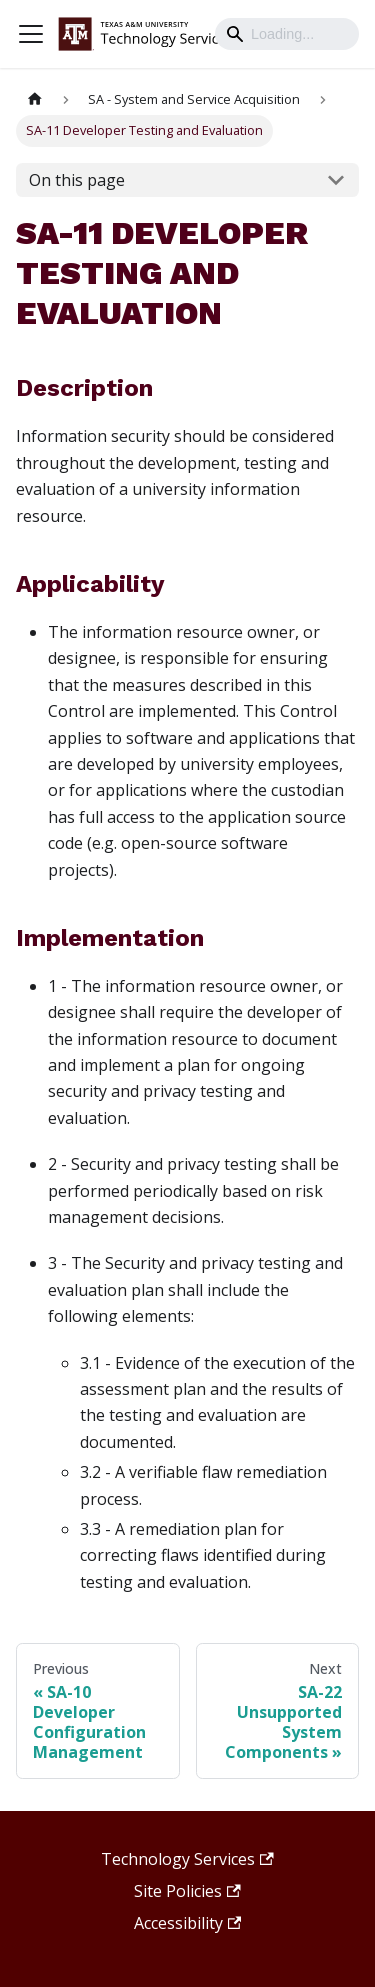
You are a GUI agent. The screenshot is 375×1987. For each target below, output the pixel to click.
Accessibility (187, 1923)
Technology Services (187, 1859)
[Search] (287, 34)
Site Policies (187, 1891)
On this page (77, 180)
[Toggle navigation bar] (31, 34)
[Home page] (35, 99)
